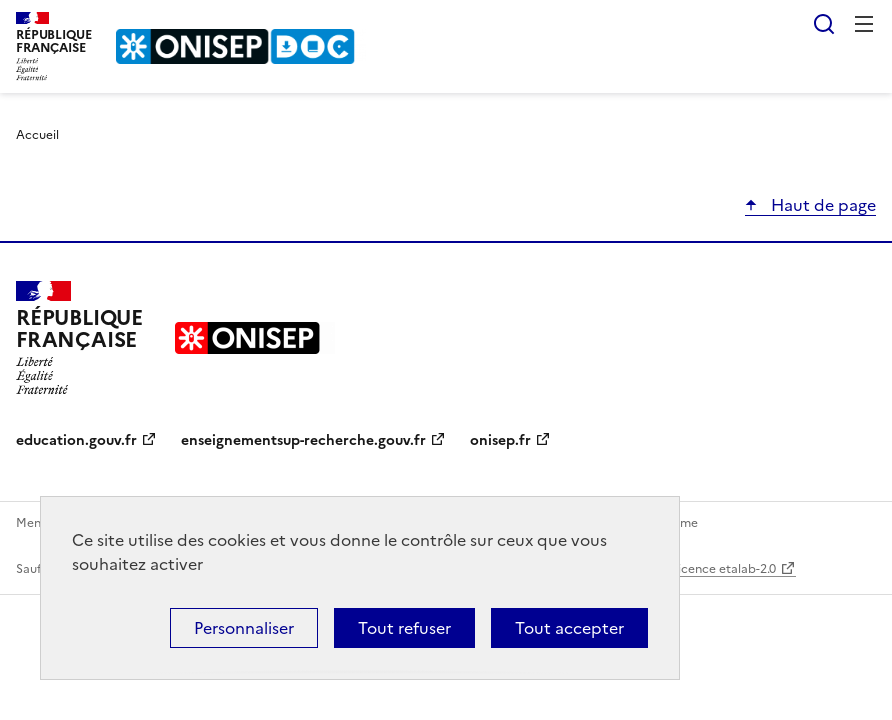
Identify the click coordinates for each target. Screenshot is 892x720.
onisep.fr (500, 440)
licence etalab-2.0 (725, 569)
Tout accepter (569, 628)
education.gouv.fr (76, 440)
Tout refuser (404, 628)
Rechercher (824, 24)
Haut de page (821, 205)
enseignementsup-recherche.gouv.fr (303, 440)
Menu (864, 24)
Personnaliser (244, 628)
